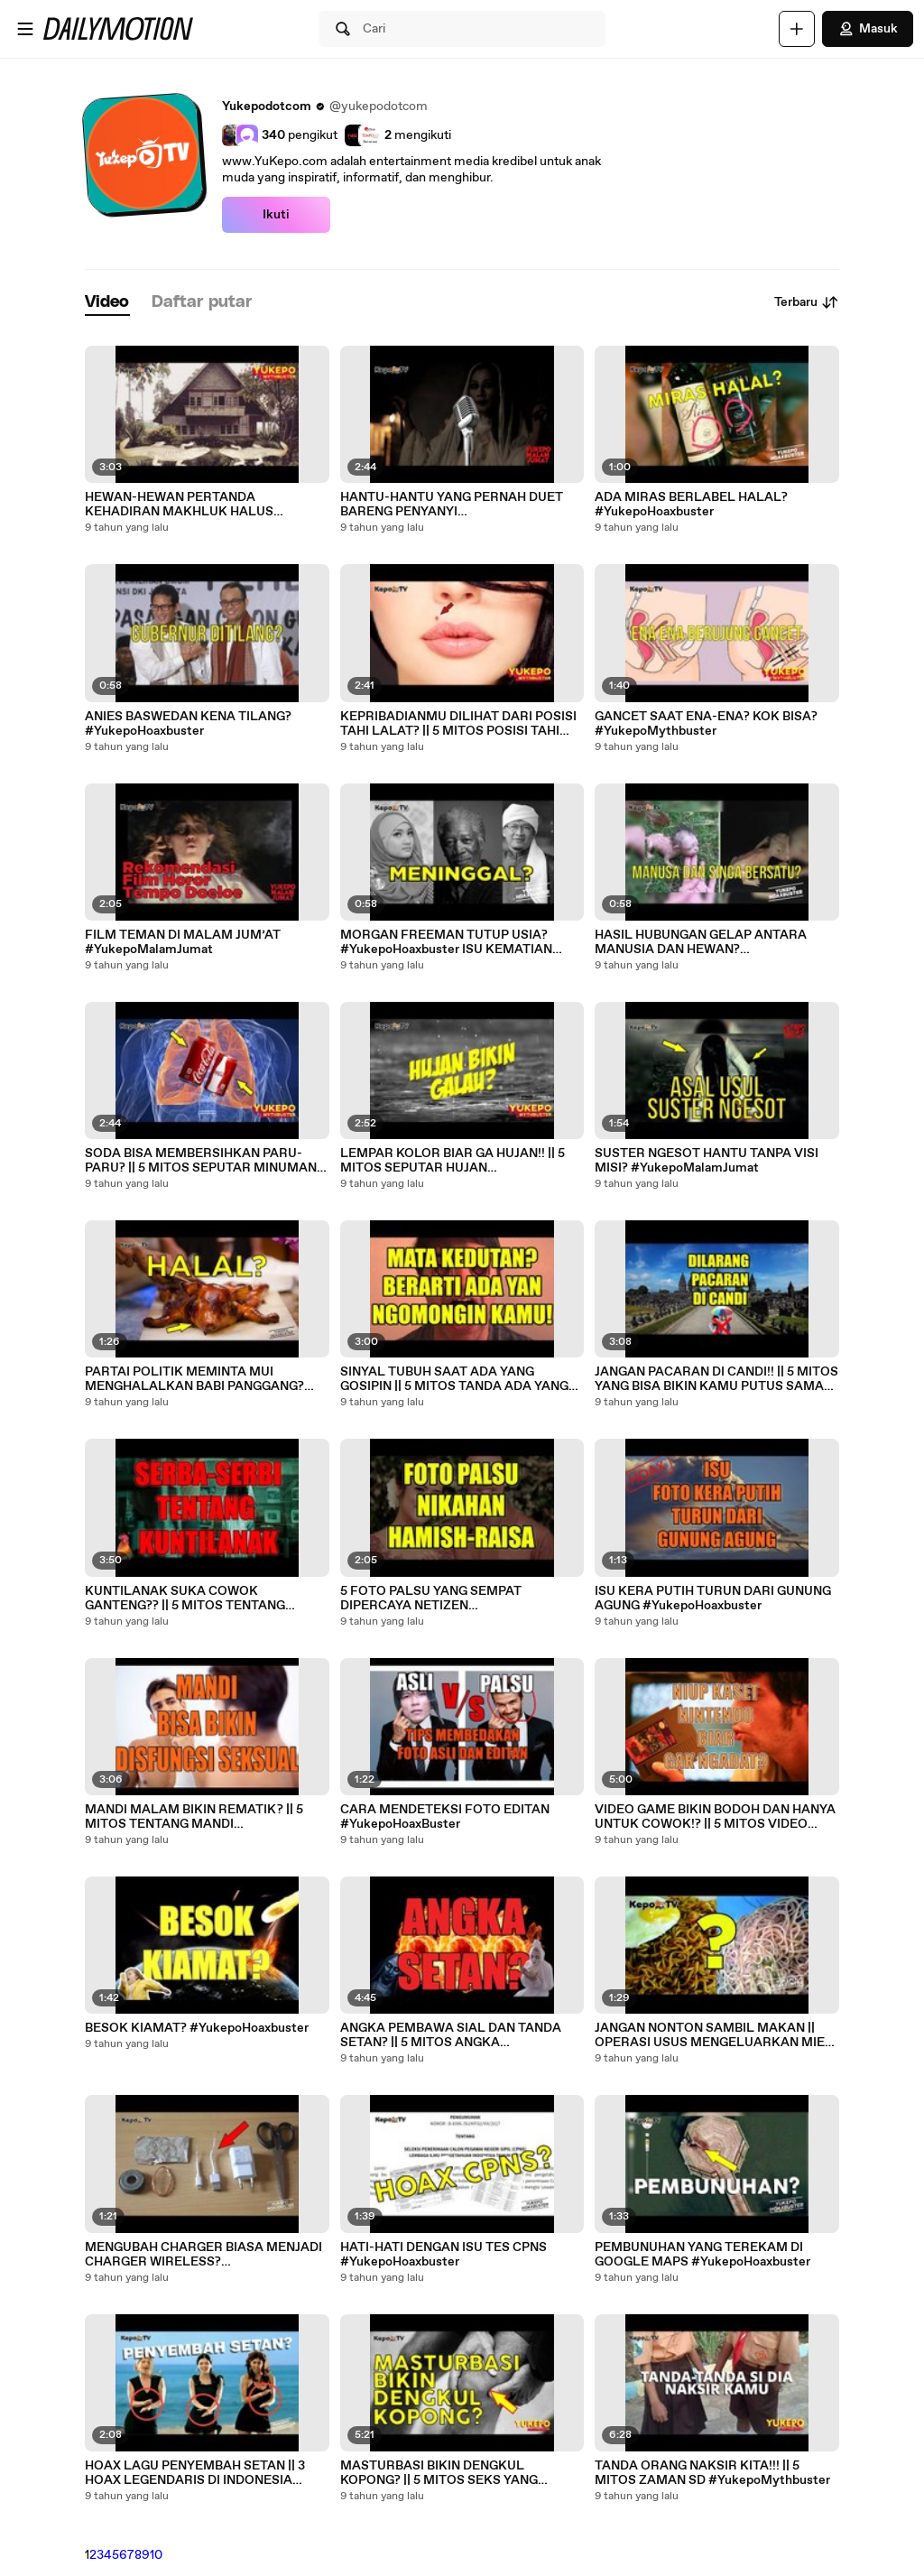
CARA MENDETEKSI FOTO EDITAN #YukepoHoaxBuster (445, 1816)
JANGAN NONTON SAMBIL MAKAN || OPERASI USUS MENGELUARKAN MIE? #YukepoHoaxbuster (713, 2035)
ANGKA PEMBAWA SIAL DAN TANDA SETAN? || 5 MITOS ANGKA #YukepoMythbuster (450, 2035)
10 (156, 2555)
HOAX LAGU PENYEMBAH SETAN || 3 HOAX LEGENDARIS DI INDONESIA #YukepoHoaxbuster (195, 2473)
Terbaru (806, 302)
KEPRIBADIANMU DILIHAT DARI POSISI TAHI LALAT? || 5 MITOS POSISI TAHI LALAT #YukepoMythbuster (458, 723)
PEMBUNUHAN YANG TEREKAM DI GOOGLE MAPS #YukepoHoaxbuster (702, 2254)
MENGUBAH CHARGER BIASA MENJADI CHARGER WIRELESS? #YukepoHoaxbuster (203, 2254)
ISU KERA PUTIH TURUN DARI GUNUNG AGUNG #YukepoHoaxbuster (713, 1598)
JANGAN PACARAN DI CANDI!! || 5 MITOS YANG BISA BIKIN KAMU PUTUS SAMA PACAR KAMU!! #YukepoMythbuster (716, 1379)
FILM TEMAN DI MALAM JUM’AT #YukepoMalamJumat (183, 942)
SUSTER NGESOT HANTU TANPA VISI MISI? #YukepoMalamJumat (706, 1160)
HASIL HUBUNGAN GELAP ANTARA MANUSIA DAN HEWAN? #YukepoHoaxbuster (701, 942)
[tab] (107, 303)
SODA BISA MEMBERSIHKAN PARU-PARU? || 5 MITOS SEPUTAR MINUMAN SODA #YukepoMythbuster (201, 1160)
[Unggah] (797, 29)
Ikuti (276, 215)
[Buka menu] (25, 29)
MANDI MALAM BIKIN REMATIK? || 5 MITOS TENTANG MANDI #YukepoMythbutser (194, 1816)
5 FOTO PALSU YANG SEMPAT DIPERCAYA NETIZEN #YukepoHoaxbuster (431, 1598)
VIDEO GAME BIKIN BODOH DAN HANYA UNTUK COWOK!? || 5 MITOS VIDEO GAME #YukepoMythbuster (715, 1816)
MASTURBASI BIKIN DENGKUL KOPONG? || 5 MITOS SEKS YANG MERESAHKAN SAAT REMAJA (439, 2473)
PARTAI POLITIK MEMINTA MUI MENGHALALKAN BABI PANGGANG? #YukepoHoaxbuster (194, 1379)
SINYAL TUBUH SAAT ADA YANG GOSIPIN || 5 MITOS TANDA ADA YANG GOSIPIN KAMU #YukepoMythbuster (454, 1379)
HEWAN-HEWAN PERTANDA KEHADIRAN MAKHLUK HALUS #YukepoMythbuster (179, 504)
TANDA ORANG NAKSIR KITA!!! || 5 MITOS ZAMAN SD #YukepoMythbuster (712, 2473)
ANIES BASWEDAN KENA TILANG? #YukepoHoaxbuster (188, 723)
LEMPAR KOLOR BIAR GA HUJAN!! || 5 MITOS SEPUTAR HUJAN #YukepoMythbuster (452, 1160)
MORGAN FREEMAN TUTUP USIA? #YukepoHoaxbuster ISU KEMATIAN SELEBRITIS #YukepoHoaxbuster (446, 942)
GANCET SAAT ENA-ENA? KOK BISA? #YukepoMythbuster (706, 723)
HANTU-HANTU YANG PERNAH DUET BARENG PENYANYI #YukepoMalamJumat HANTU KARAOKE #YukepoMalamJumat (460, 504)
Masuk (867, 29)
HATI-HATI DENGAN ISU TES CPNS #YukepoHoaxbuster (443, 2254)
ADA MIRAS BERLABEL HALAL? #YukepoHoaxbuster (691, 504)
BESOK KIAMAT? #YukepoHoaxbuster (197, 2028)
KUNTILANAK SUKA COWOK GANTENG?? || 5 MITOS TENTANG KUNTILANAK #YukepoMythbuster (188, 1598)
